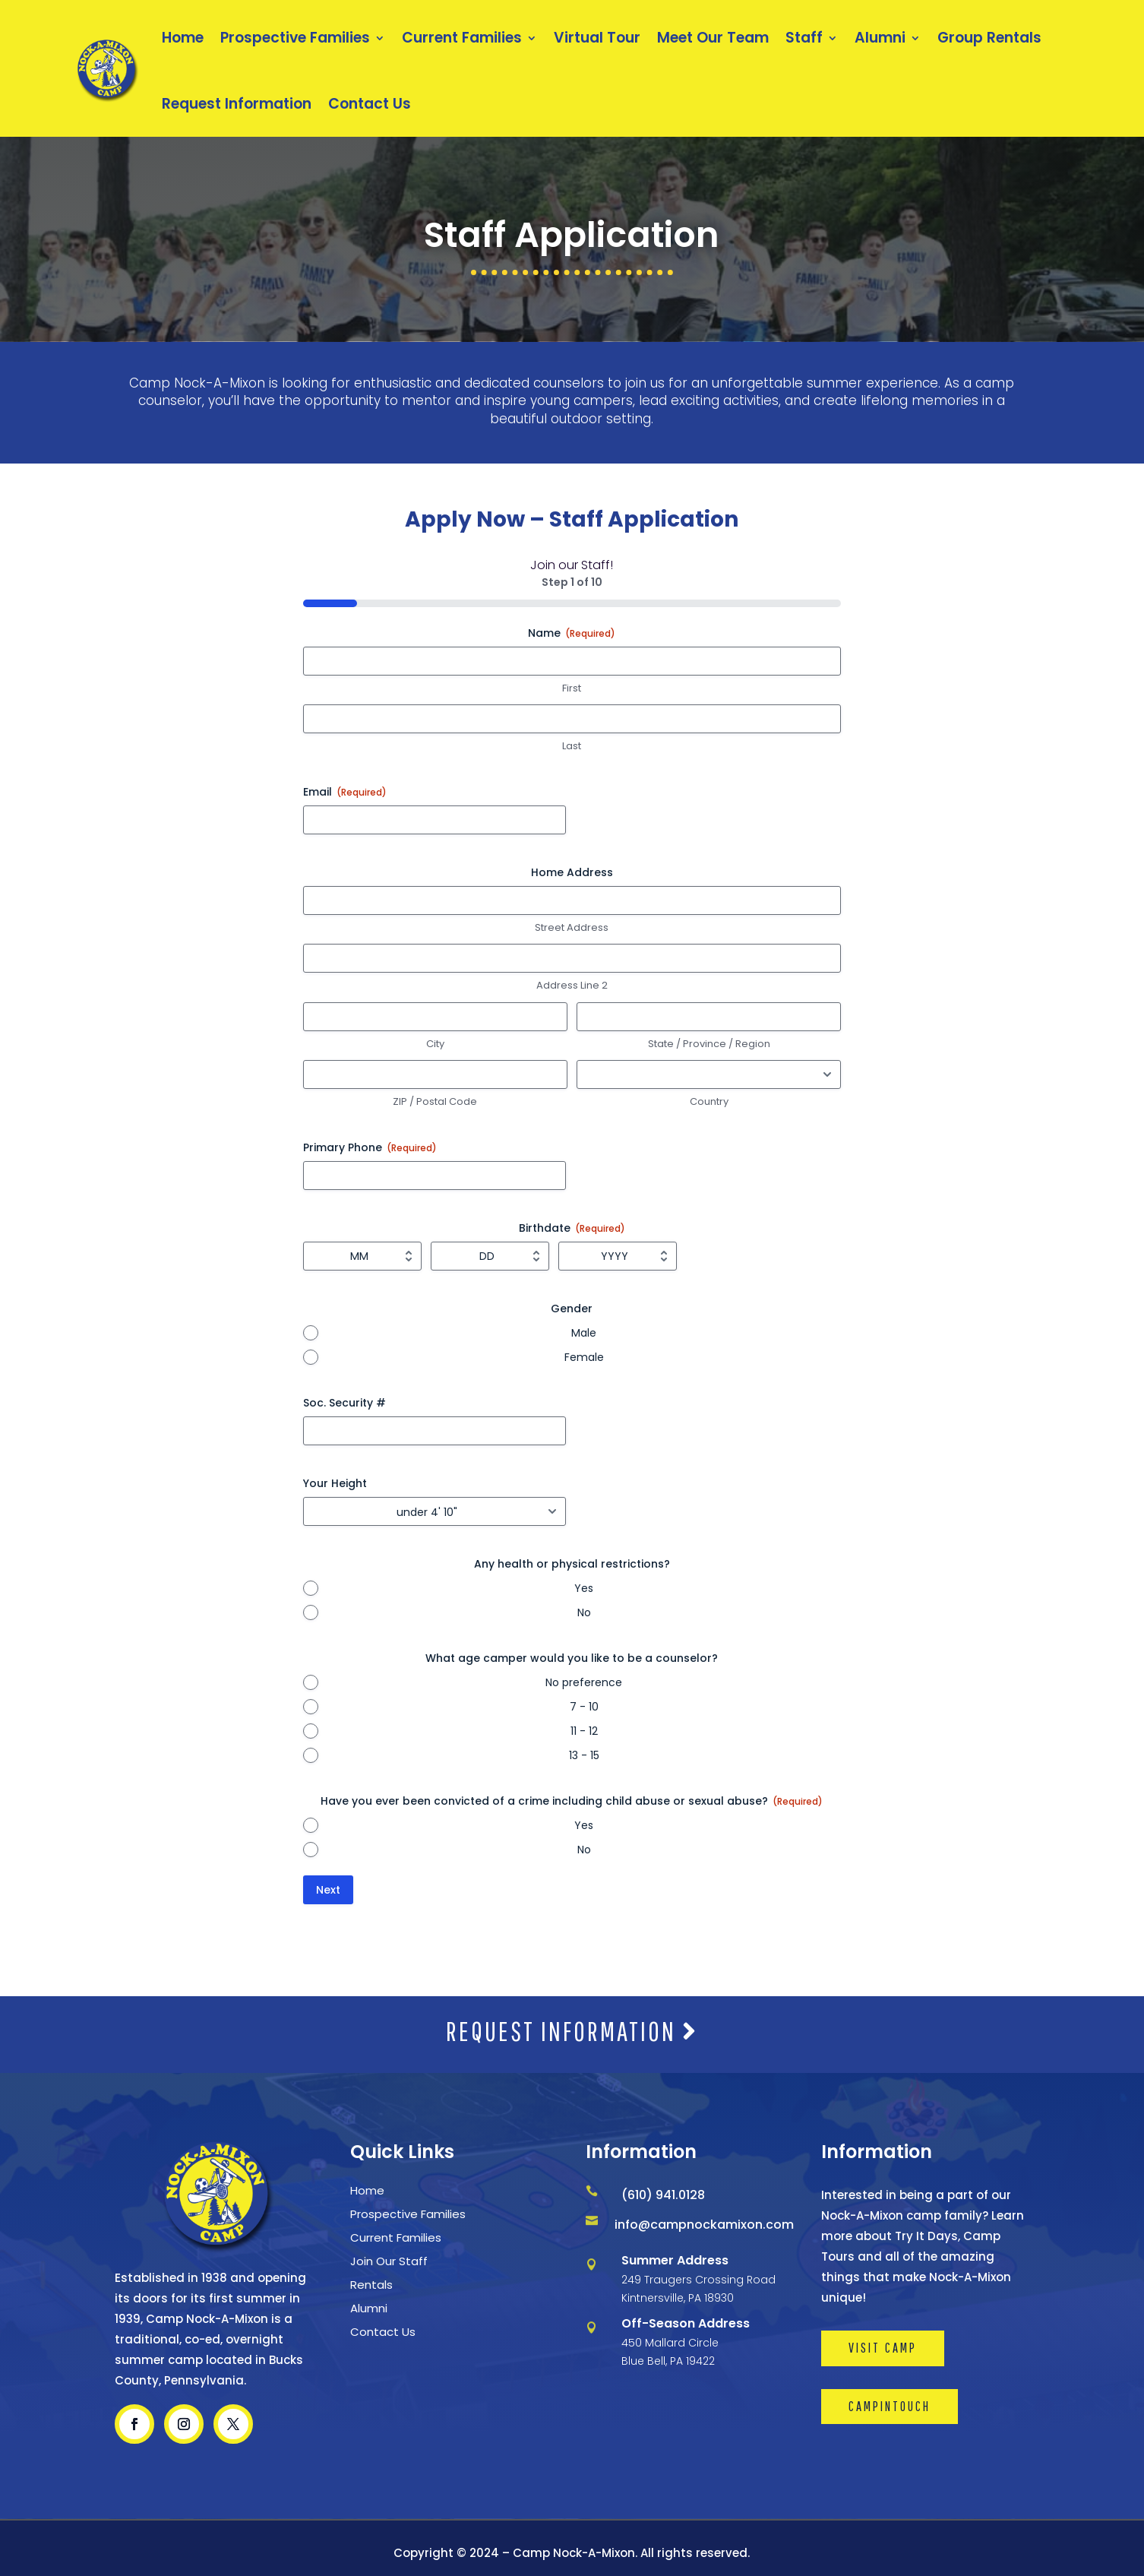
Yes (583, 1588)
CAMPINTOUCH (890, 2406)
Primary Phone (370, 1147)
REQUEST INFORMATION (572, 2030)
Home (183, 37)
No (584, 1612)
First (571, 688)
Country (709, 1102)
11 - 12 (584, 1731)
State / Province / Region (709, 1044)
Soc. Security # (344, 1402)
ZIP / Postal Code (435, 1102)
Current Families (462, 37)
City (435, 1044)
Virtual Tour (597, 37)
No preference (583, 1682)
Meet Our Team (713, 37)
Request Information (236, 103)
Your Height (335, 1483)
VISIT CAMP (883, 2348)
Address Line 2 (572, 985)
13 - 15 (584, 1755)
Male (583, 1332)
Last (571, 746)
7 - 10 (584, 1706)
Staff (804, 37)
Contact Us (369, 103)
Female (584, 1357)
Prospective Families (295, 37)
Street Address (571, 928)
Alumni (880, 37)
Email (345, 791)
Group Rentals (989, 37)
